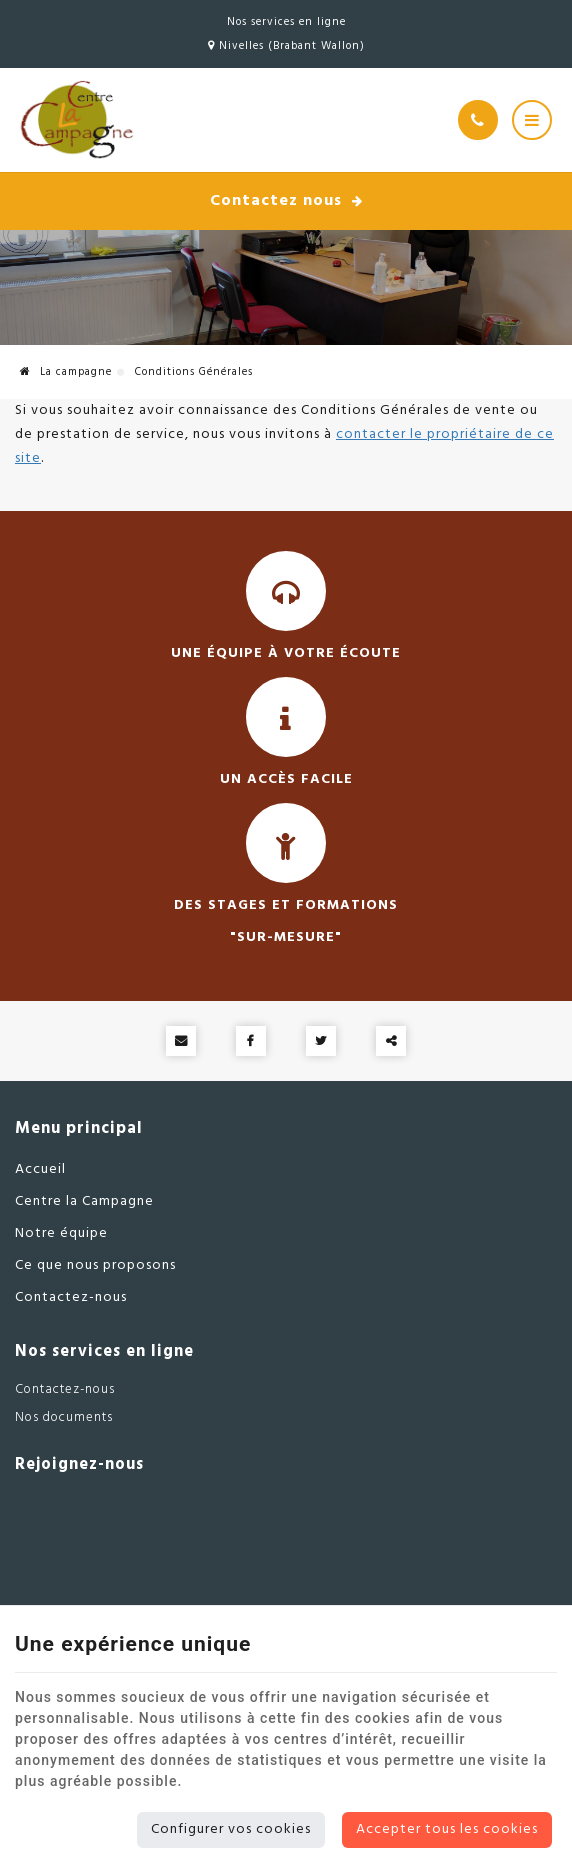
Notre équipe (61, 1233)
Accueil (40, 1169)
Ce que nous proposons (95, 1265)
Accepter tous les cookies (447, 1829)
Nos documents (64, 1417)
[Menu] (532, 120)
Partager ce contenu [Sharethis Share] (391, 1041)
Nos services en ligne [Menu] (104, 1352)
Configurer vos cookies (231, 1829)
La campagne (66, 372)
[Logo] (75, 120)
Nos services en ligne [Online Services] (286, 22)
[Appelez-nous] (478, 120)
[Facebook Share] (251, 1041)
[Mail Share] (181, 1041)
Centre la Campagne (84, 1201)
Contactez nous (286, 201)
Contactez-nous (71, 1297)
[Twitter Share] (321, 1041)
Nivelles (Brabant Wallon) (286, 46)
